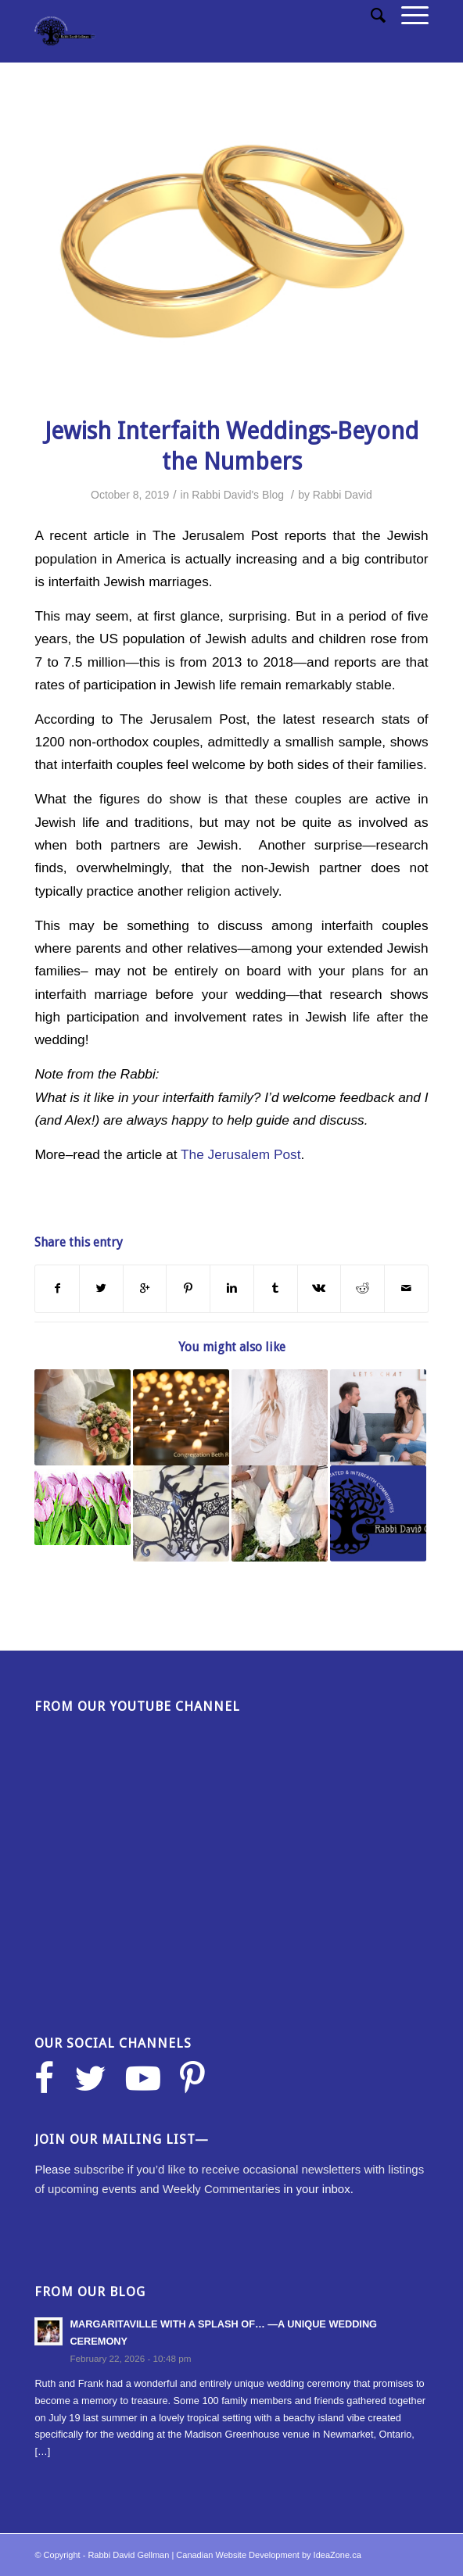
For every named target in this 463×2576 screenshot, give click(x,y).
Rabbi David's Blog (238, 494)
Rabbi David (342, 494)
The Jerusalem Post (240, 1154)
